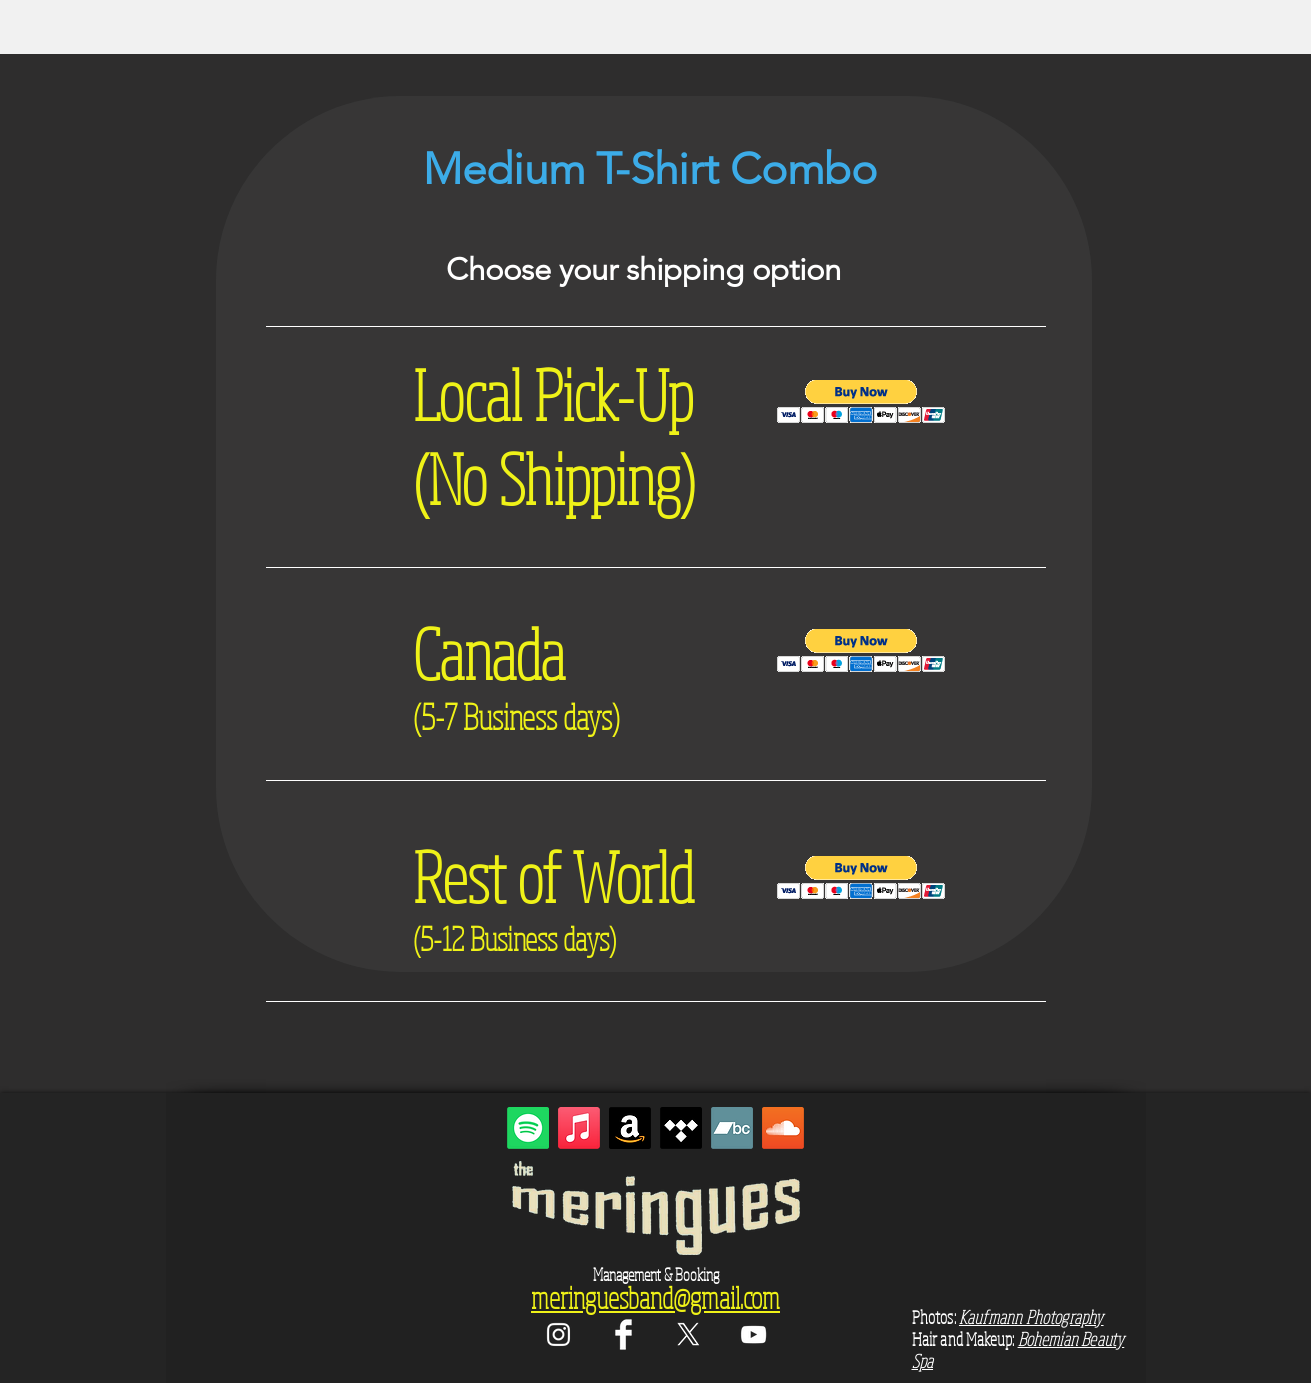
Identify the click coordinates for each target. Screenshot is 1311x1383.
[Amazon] (630, 1128)
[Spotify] (528, 1128)
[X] (688, 1334)
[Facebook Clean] (623, 1334)
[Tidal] (681, 1128)
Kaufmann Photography (1031, 1317)
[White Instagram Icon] (558, 1334)
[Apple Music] (579, 1128)
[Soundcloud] (783, 1128)
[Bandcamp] (732, 1128)
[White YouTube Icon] (753, 1334)
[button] (861, 401)
